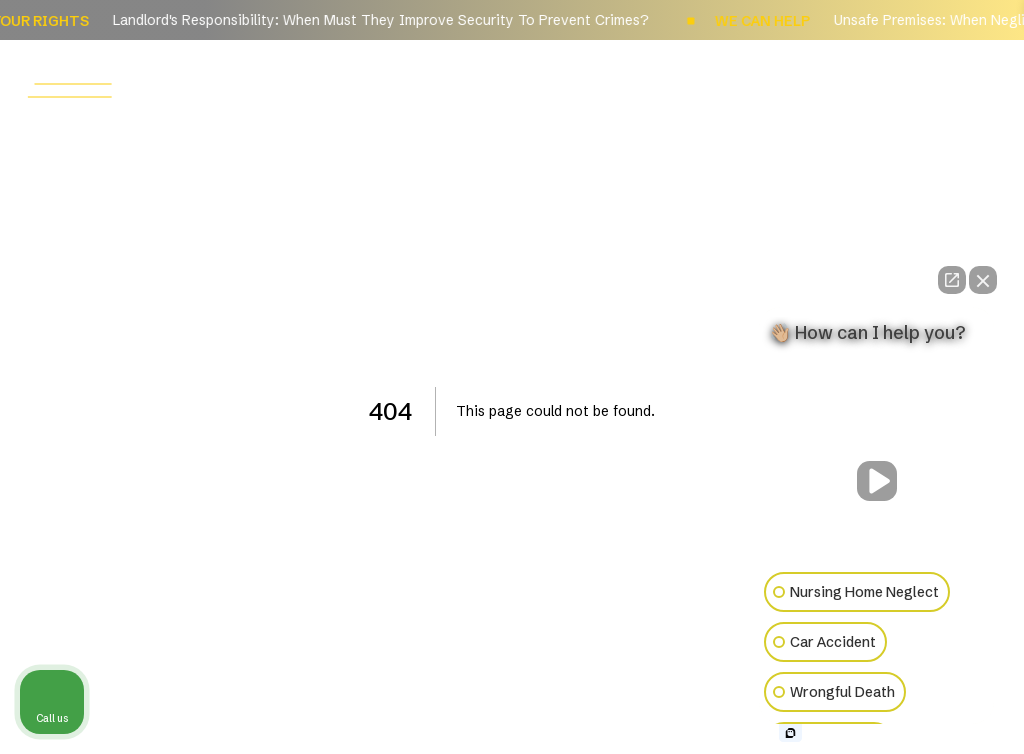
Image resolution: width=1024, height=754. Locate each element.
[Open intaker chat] (790, 733)
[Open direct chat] (952, 280)
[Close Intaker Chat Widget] (983, 280)
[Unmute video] (877, 481)
